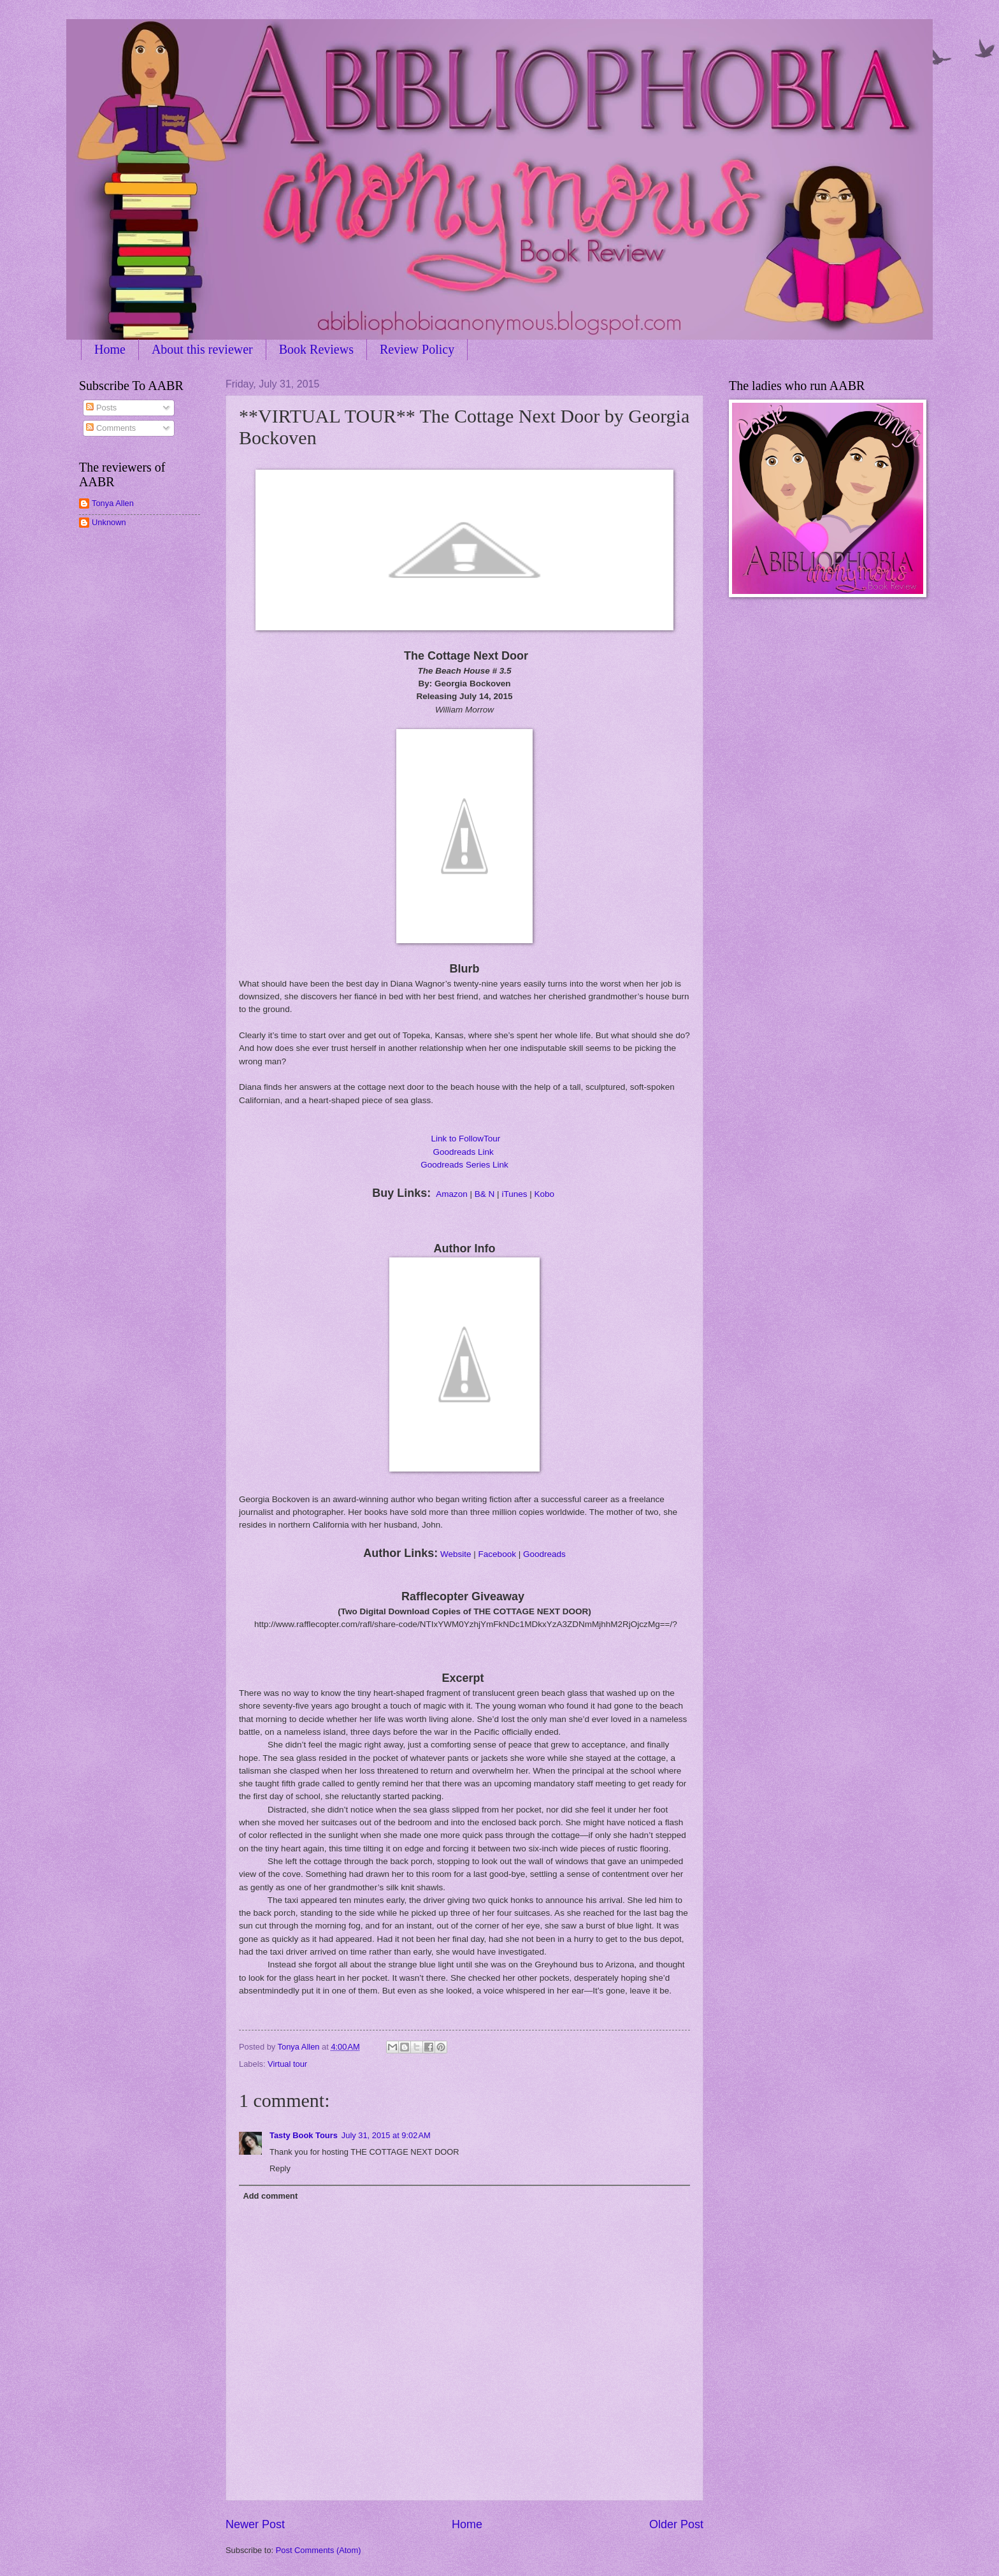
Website (455, 1554)
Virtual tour (287, 2064)
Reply (280, 2168)
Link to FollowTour (465, 1138)
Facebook (497, 1554)
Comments (111, 428)
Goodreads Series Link (464, 1164)
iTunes (514, 1194)
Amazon (452, 1194)
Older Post (676, 2524)
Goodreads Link (463, 1152)
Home (110, 349)
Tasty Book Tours (304, 2135)
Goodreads (544, 1554)
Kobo (545, 1194)
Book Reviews (316, 349)
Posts (101, 407)
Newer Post (255, 2524)
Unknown (109, 522)
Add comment (270, 2196)
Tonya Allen (113, 503)
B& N (485, 1194)
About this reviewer (202, 349)
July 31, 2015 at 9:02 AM (386, 2135)
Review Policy (417, 349)
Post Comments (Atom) (318, 2550)
